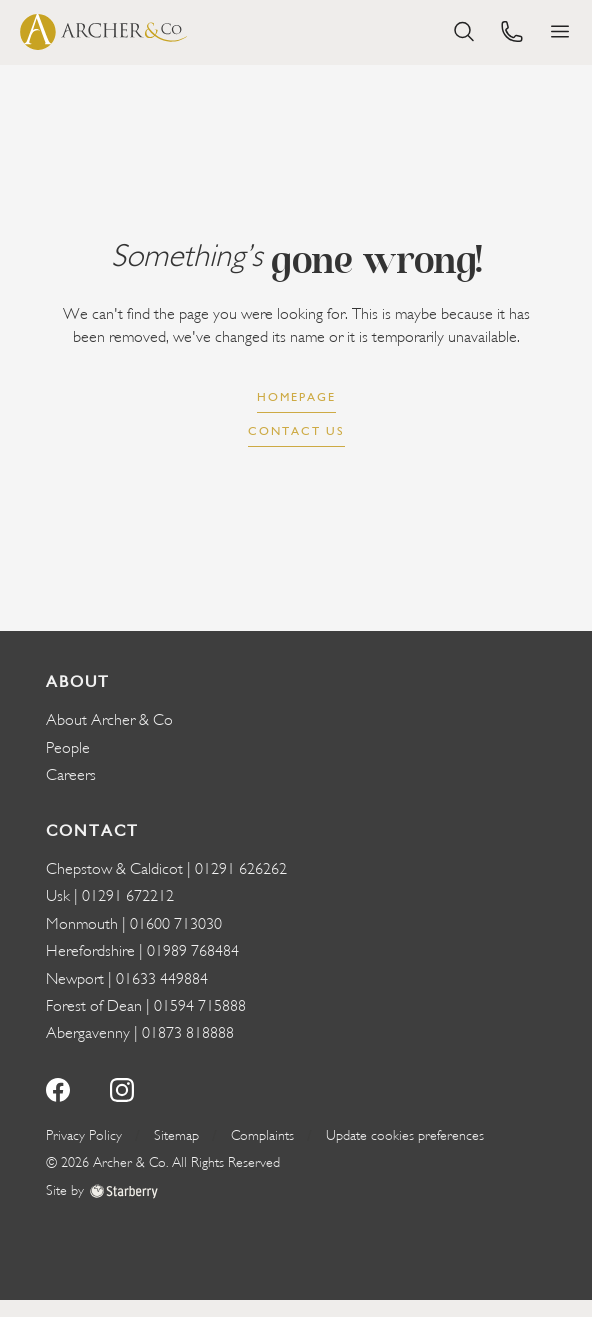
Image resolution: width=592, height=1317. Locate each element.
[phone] (512, 29)
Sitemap (176, 1135)
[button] (560, 31)
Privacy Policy (84, 1135)
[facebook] (58, 1087)
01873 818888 (188, 1033)
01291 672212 (128, 896)
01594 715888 (200, 1006)
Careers (71, 775)
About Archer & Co (109, 720)
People (68, 748)
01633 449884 (162, 979)
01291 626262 (241, 869)
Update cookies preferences (405, 1135)
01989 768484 (193, 951)
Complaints (262, 1135)
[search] (464, 29)
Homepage (296, 397)
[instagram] (122, 1087)
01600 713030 (176, 924)
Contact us (296, 431)
